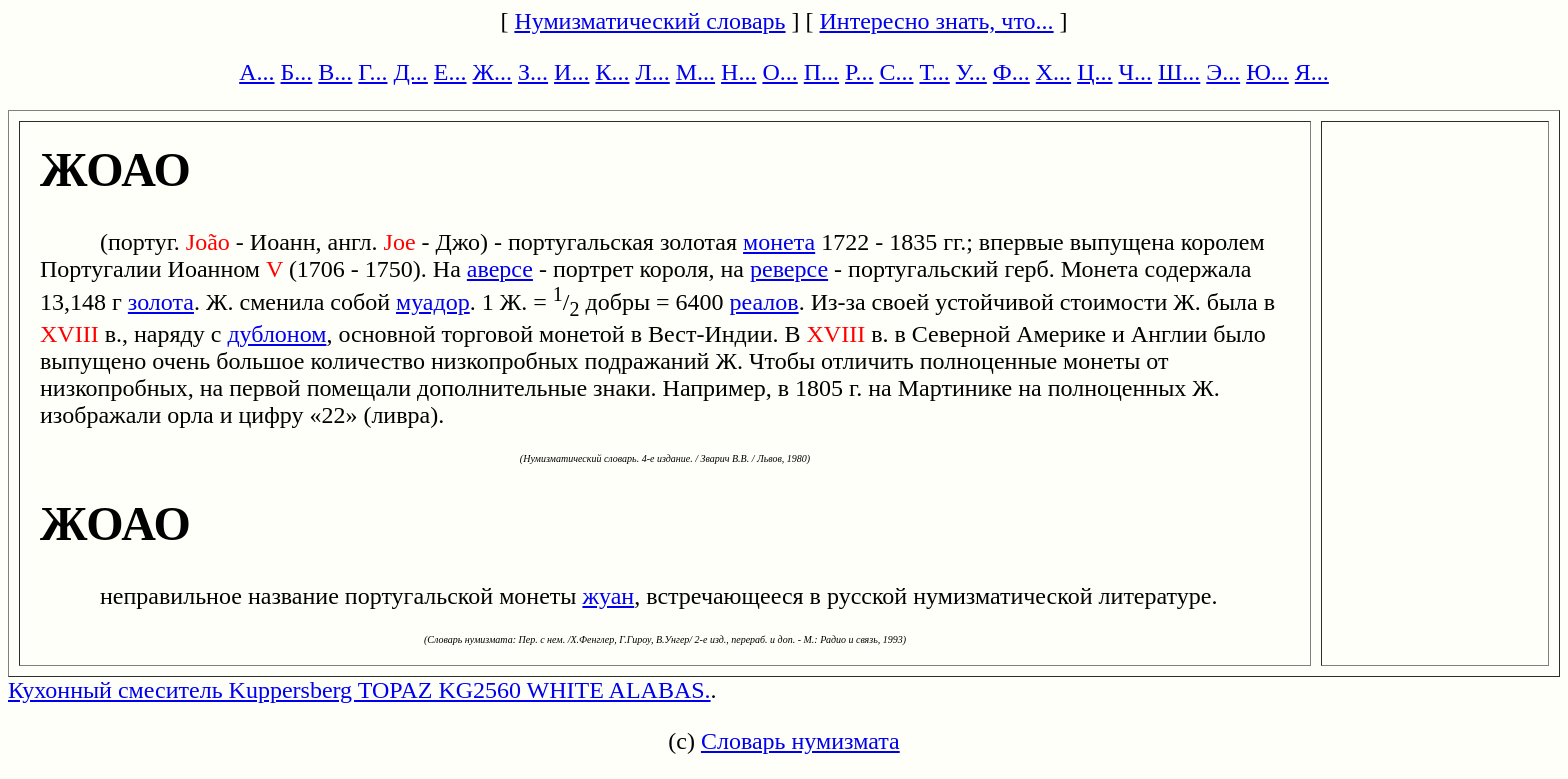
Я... (1312, 72)
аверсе (500, 269)
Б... (297, 72)
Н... (738, 72)
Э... (1223, 72)
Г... (372, 72)
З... (533, 72)
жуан (608, 596)
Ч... (1135, 72)
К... (612, 72)
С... (896, 72)
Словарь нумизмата (800, 741)
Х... (1053, 72)
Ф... (1011, 72)
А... (256, 72)
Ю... (1267, 72)
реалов (764, 302)
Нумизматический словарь (649, 21)
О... (779, 72)
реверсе (789, 269)
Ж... (493, 72)
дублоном (276, 334)
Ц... (1094, 72)
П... (821, 72)
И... (571, 72)
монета (779, 242)
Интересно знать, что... (937, 21)
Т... (934, 72)
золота (161, 302)
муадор (433, 302)
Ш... (1179, 72)
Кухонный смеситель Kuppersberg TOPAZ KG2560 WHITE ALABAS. (359, 690)
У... (971, 72)
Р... (859, 72)
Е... (450, 72)
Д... (410, 72)
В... (335, 72)
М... (695, 72)
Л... (652, 72)
